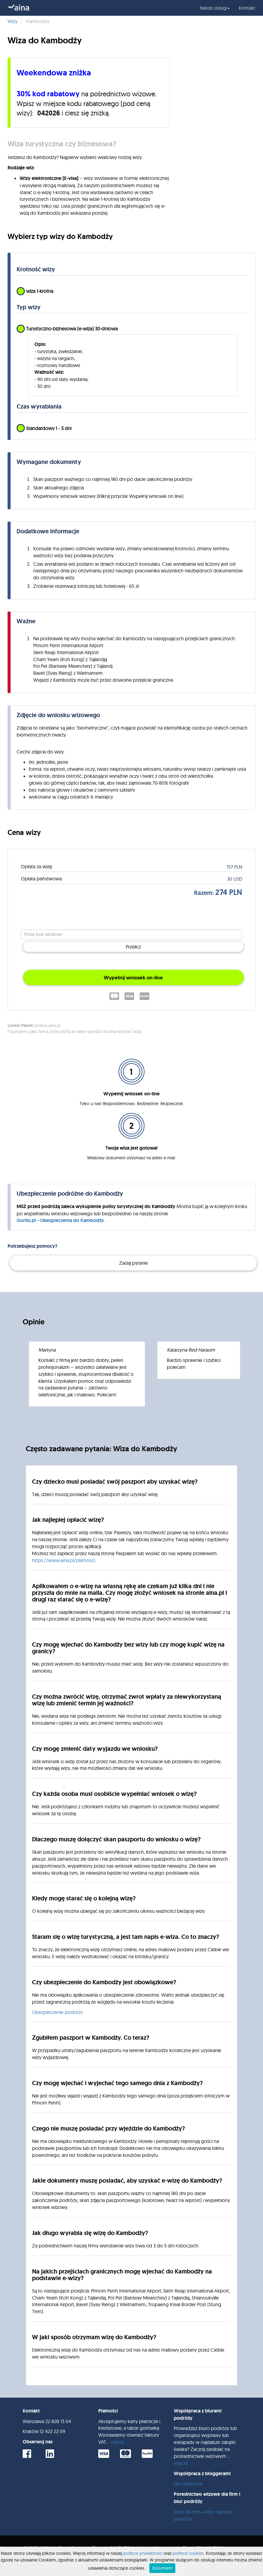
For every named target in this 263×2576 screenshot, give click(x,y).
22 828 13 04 (58, 2421)
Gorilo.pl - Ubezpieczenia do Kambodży (61, 1220)
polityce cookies (188, 2553)
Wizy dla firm (187, 2512)
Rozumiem (162, 2568)
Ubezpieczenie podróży (57, 2012)
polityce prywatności (142, 2553)
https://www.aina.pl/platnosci (63, 1560)
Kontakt (247, 8)
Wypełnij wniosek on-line (133, 977)
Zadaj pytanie (133, 1263)
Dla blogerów (188, 2484)
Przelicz (133, 947)
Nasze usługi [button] (215, 8)
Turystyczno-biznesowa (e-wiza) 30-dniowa (67, 329)
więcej (117, 2442)
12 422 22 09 (52, 2431)
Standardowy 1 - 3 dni (44, 428)
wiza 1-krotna (35, 291)
